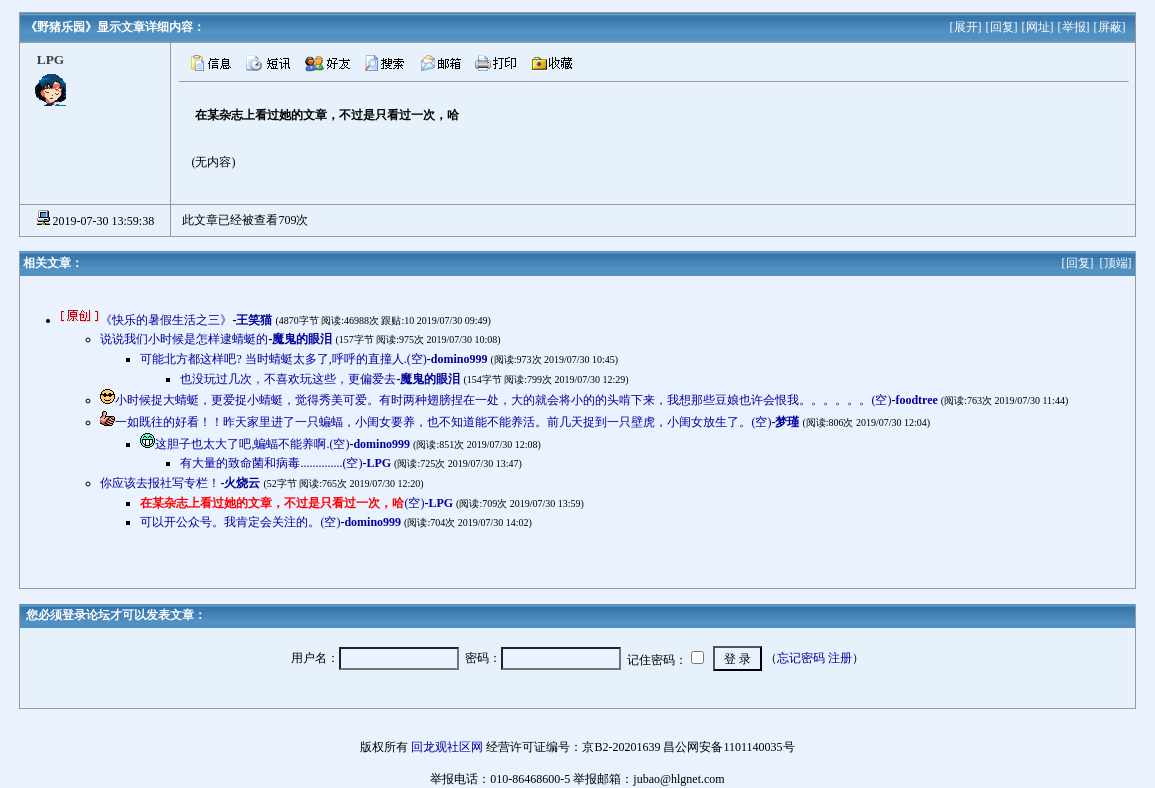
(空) (282, 503)
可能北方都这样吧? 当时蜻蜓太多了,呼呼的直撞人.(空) (283, 359)
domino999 (459, 359)
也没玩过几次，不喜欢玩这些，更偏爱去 (288, 379)
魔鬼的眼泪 (302, 339)
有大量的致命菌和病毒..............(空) (271, 463)
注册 (840, 658)
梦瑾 (787, 422)
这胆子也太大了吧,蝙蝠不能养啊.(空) (252, 444)
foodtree (916, 400)
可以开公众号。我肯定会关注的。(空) (240, 522)
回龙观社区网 (447, 747)
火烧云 (242, 483)
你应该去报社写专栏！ (160, 483)
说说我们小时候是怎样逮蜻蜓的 (184, 339)
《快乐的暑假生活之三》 (166, 320)
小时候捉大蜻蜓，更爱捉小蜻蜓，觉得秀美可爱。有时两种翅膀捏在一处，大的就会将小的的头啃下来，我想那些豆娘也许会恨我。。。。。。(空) (503, 400)
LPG (378, 463)
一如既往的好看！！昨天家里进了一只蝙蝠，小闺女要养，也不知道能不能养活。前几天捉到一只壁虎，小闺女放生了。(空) (443, 422)
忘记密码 (801, 658)
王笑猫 (254, 320)
